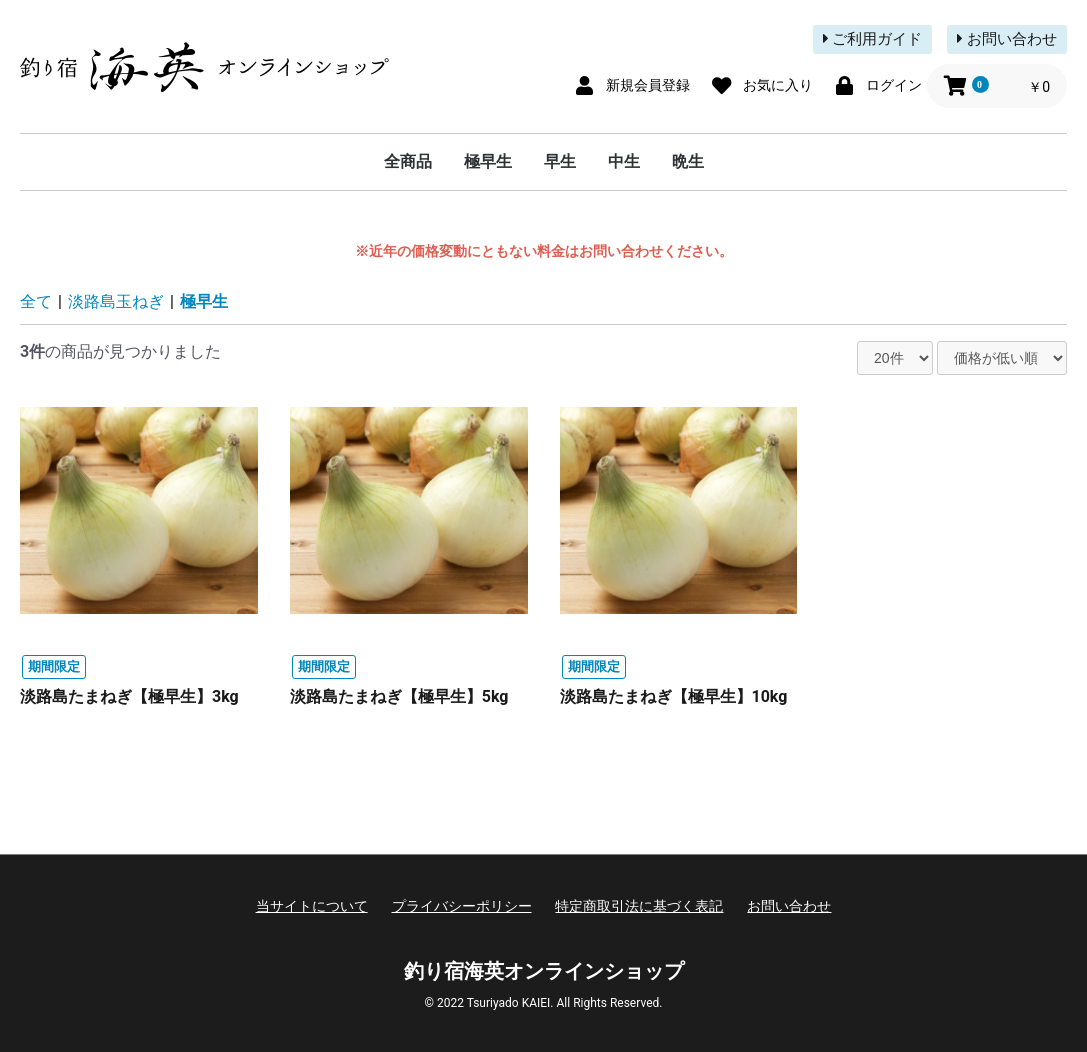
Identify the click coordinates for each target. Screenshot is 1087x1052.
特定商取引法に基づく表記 (639, 906)
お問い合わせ (1007, 39)
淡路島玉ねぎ (116, 301)
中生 (624, 161)
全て (36, 301)
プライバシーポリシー (462, 906)
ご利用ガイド (873, 39)
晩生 (688, 161)
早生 (560, 161)
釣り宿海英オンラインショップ (544, 971)
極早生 (488, 161)
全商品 (408, 161)
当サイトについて (312, 906)
